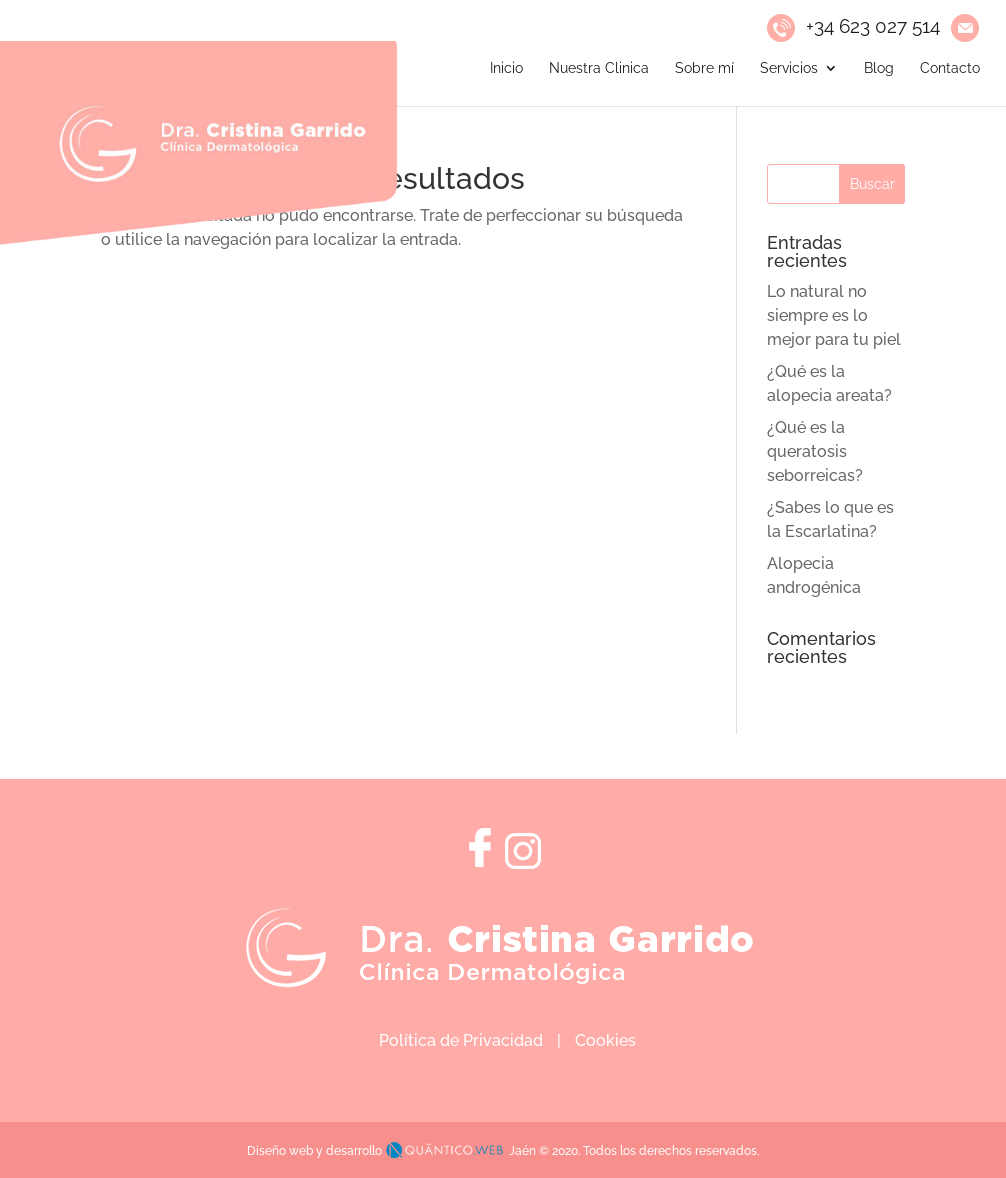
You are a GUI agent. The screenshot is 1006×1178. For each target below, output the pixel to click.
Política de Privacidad (461, 1040)
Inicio (506, 68)
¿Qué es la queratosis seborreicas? (815, 451)
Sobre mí (704, 68)
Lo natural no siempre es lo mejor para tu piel (834, 315)
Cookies (605, 1040)
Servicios (789, 68)
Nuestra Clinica (599, 68)
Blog (879, 68)
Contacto (950, 68)
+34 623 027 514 (873, 26)
